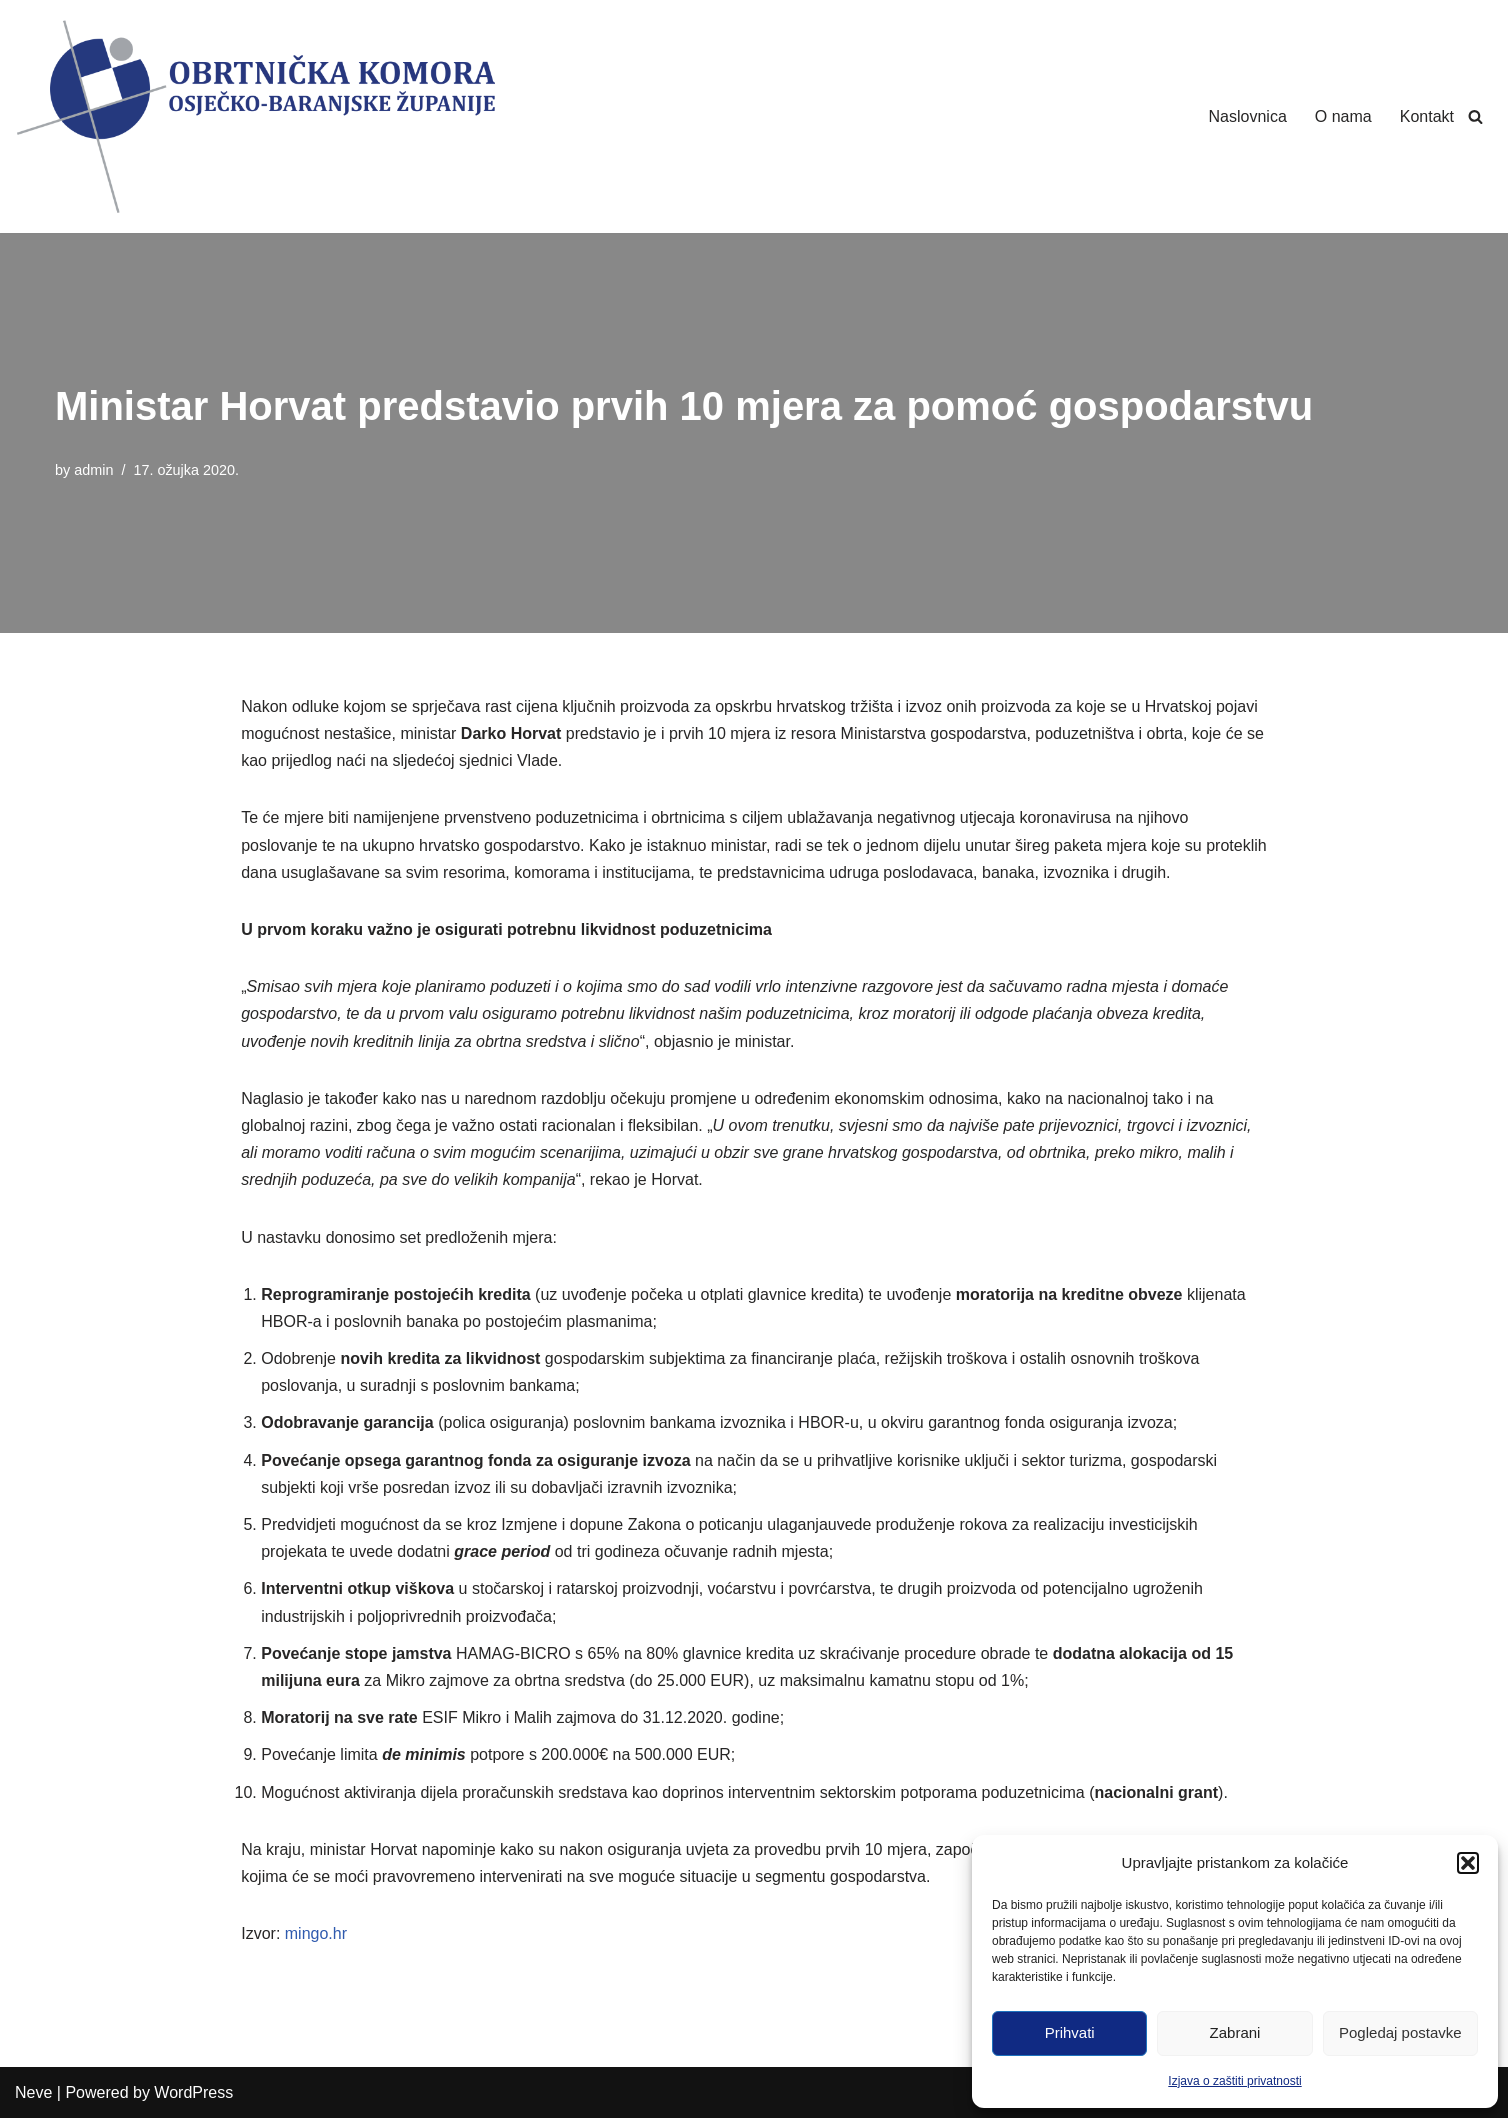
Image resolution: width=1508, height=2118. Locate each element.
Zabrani (1235, 2032)
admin (93, 470)
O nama (1343, 116)
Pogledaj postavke (1400, 2032)
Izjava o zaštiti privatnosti (1234, 2081)
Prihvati (1070, 2032)
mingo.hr (316, 1933)
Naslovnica (1248, 116)
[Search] (1475, 116)
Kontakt (1427, 116)
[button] (1468, 1863)
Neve (33, 2092)
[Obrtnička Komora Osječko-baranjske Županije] (255, 116)
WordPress (193, 2092)
